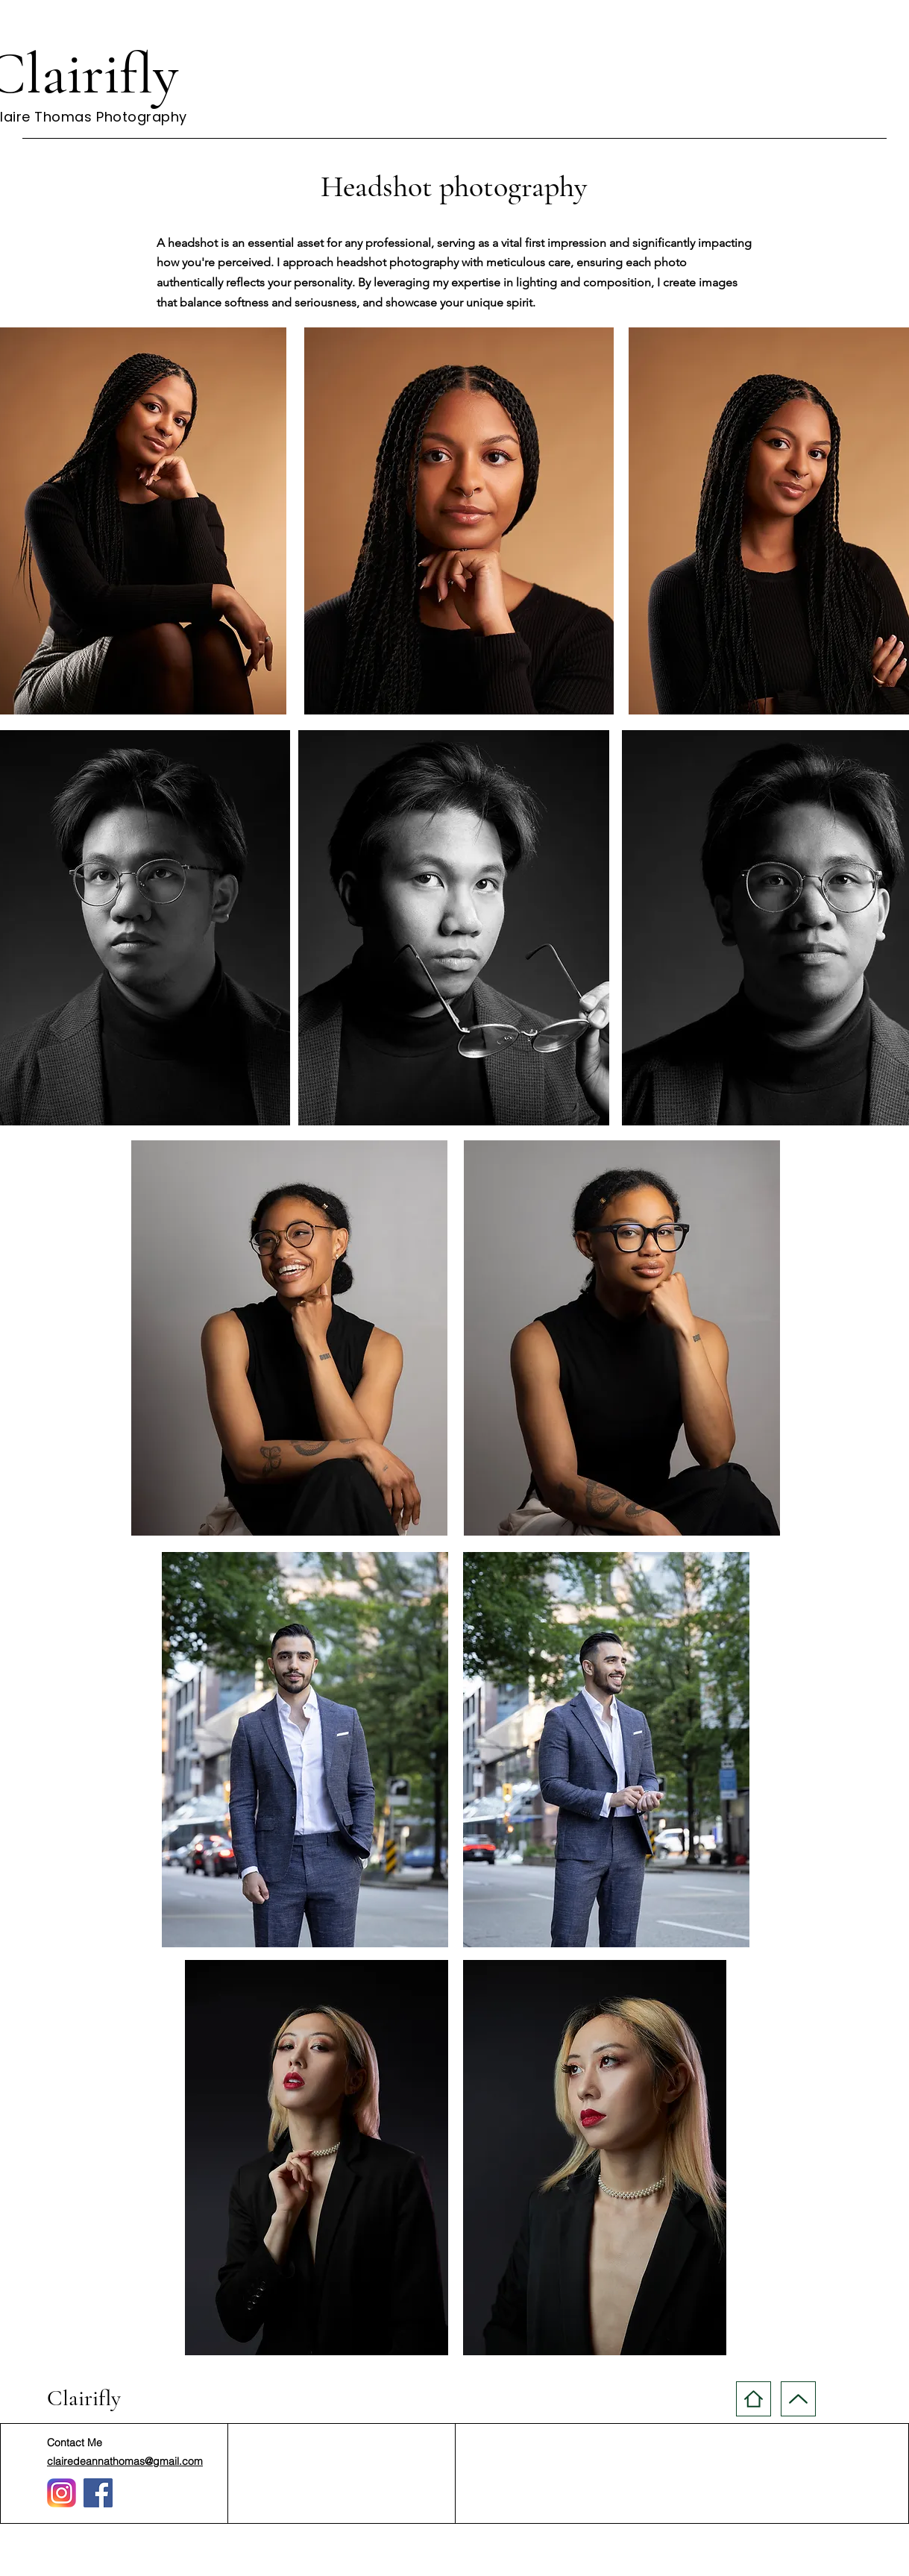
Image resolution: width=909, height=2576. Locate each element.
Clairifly (84, 2398)
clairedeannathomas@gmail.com (125, 2461)
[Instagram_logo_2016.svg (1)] (61, 2492)
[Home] (753, 2398)
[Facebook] (98, 2492)
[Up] (798, 2398)
